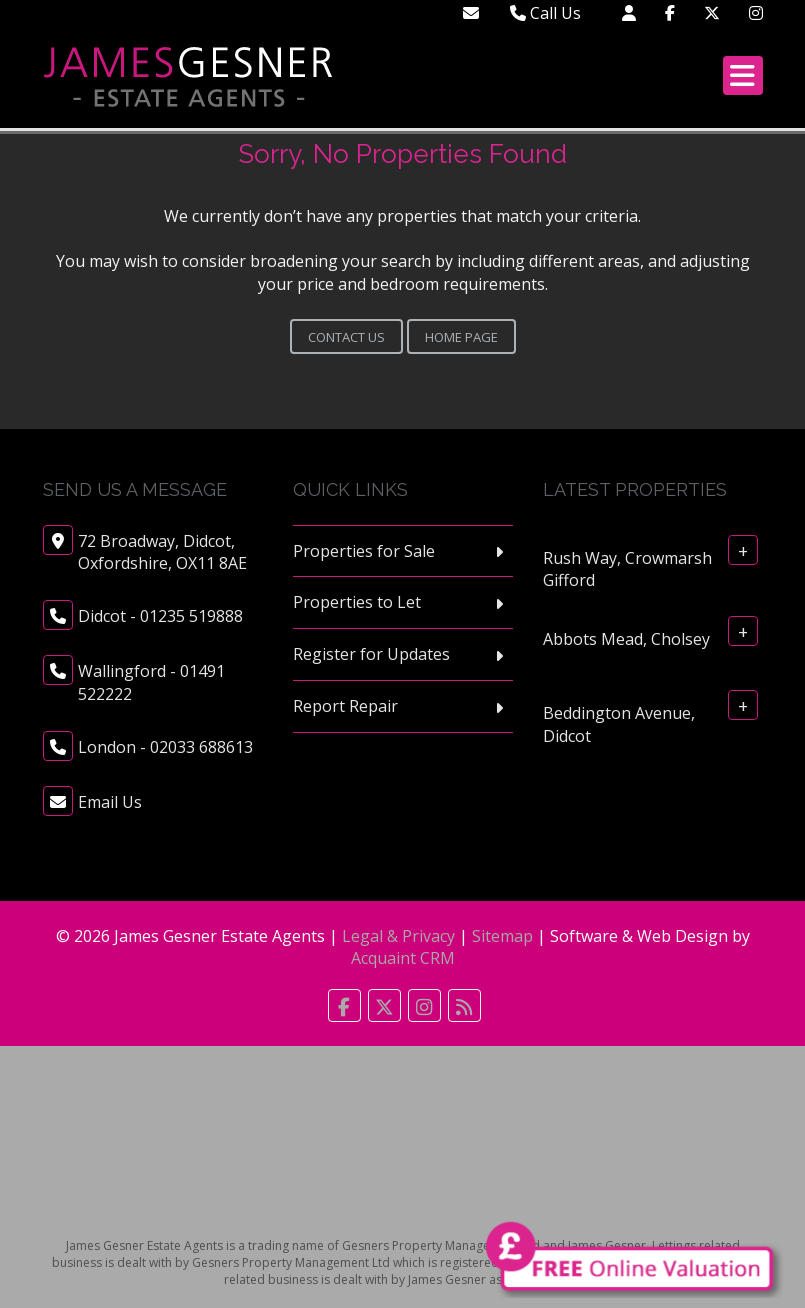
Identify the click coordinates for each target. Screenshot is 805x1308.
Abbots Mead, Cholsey (626, 639)
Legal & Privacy (398, 936)
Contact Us (346, 337)
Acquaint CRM (403, 958)
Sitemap (502, 936)
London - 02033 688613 (165, 747)
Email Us (110, 802)
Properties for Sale (364, 551)
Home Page (461, 337)
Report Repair (345, 706)
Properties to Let (357, 602)
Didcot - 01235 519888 (160, 616)
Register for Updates (371, 654)
